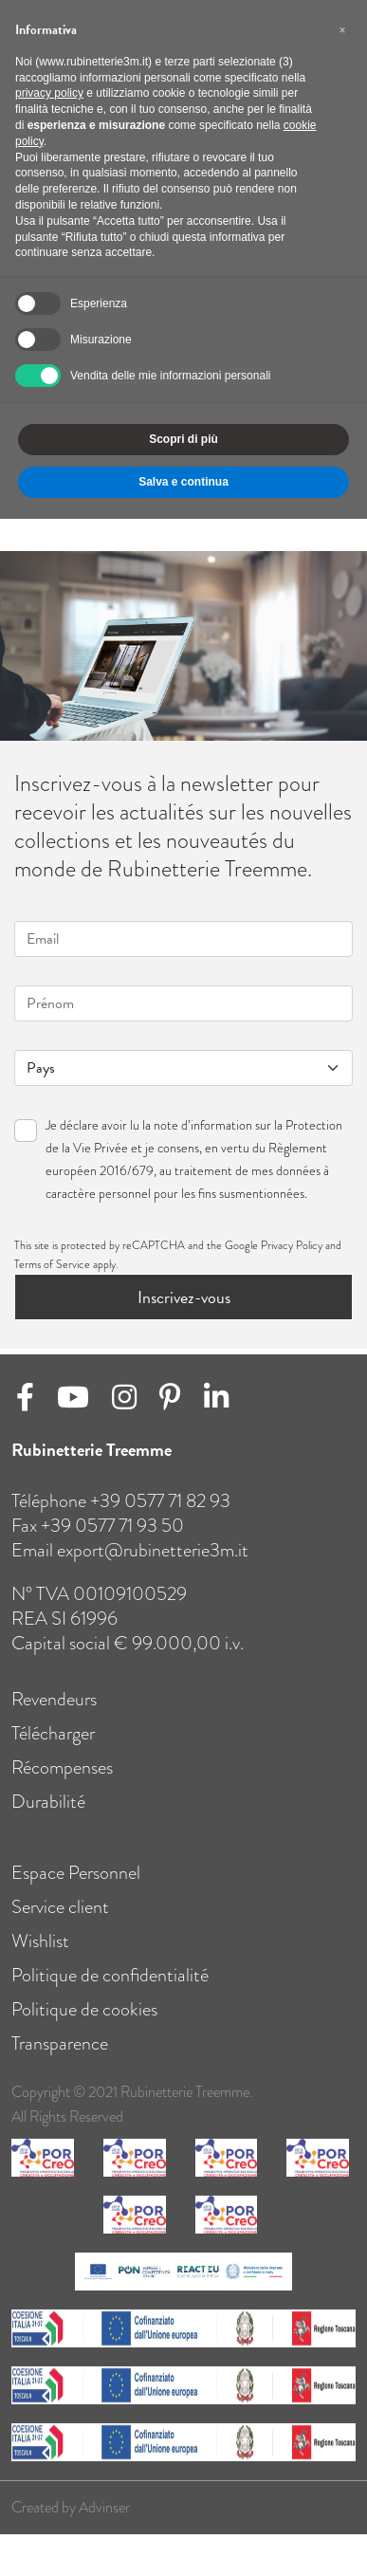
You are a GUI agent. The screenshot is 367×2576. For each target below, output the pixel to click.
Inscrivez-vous (184, 1297)
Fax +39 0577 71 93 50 (97, 1542)
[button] (342, 30)
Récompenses (62, 1784)
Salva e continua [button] (183, 481)
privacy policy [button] (49, 93)
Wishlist (40, 1957)
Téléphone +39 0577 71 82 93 (120, 1517)
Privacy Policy (291, 1245)
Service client (60, 1923)
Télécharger (53, 1750)
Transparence (59, 2060)
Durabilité (48, 1818)
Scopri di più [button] (183, 439)
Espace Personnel (75, 1889)
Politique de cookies (84, 2026)
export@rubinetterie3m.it (152, 1567)
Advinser (104, 2524)
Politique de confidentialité (110, 1991)
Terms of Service (52, 1264)
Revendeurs (54, 1715)
